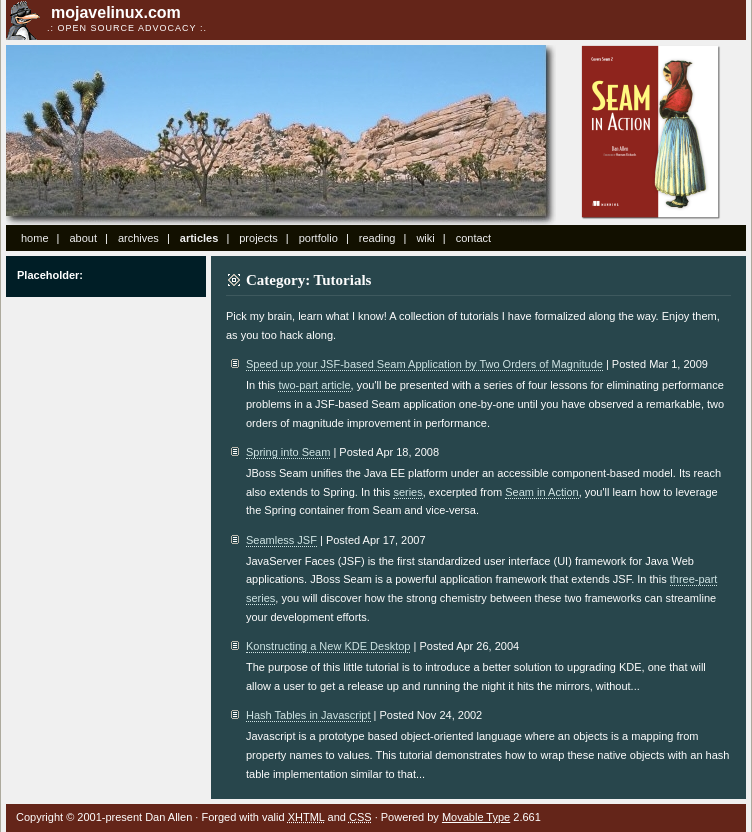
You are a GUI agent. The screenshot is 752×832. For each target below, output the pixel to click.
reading (377, 238)
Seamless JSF (281, 540)
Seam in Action (651, 132)
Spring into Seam (288, 452)
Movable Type (476, 817)
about (83, 238)
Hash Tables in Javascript (308, 715)
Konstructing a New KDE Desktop (328, 646)
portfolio (318, 238)
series (407, 492)
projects (258, 238)
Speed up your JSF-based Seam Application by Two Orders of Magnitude (424, 364)
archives (138, 238)
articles (199, 238)
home (35, 238)
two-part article (314, 385)
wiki (425, 238)
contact (473, 238)
